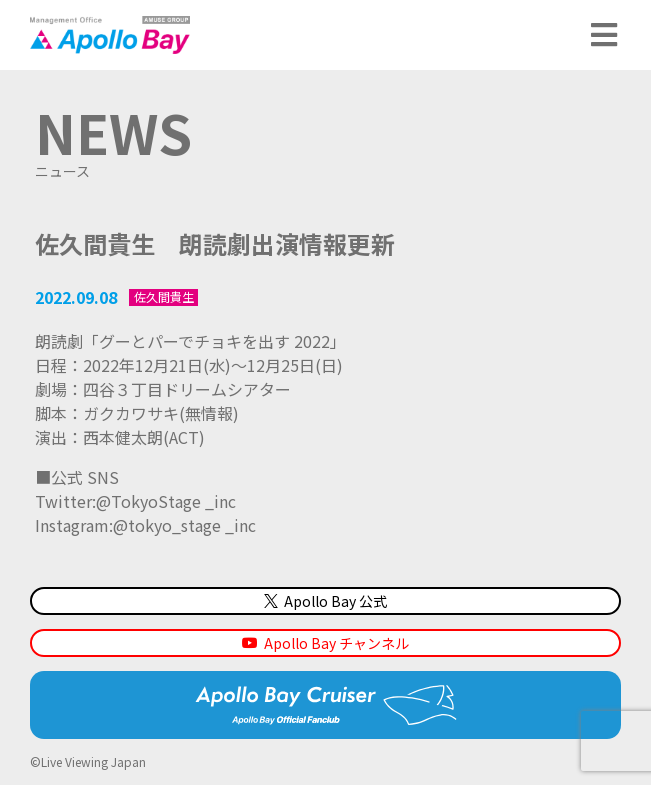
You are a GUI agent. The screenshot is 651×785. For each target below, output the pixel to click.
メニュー (606, 35)
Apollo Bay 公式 (325, 601)
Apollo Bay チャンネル (336, 643)
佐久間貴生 (164, 297)
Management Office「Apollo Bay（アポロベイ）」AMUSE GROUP (110, 35)
